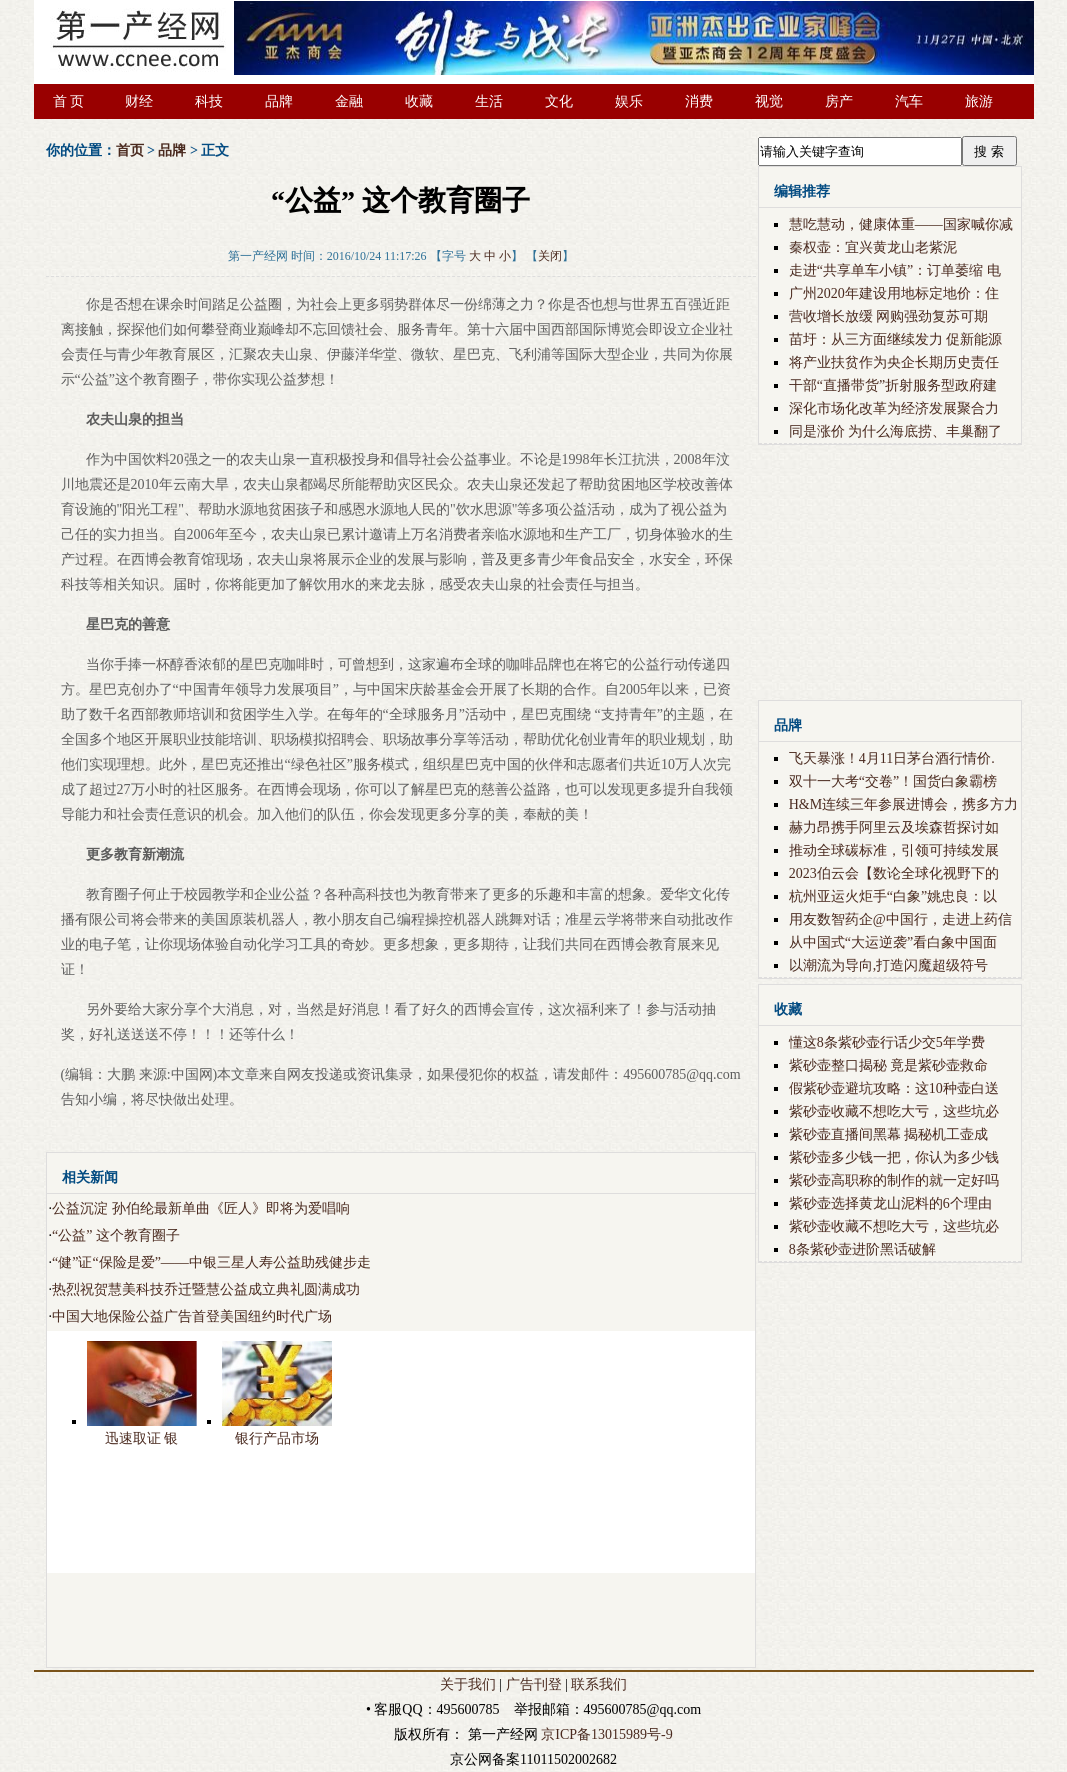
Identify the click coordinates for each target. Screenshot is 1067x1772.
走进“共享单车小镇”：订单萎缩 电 (895, 270)
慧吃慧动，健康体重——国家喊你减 (901, 224)
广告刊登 (534, 1684)
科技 (209, 101)
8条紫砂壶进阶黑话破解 (862, 1249)
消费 (699, 101)
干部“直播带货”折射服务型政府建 (893, 385)
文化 (559, 101)
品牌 (279, 101)
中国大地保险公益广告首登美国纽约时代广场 (192, 1316)
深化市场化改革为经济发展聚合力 (894, 408)
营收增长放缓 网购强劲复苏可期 (889, 316)
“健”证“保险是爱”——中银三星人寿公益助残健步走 (211, 1262)
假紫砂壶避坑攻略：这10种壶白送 (894, 1088)
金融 (349, 101)
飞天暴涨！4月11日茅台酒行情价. (892, 758)
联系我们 (599, 1684)
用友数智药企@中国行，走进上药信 (900, 919)
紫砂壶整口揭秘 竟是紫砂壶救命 (889, 1065)
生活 (489, 101)
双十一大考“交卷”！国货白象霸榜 (893, 781)
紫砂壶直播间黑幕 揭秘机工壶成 (889, 1134)
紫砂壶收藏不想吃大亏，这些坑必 (894, 1111)
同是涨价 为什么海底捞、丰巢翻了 (896, 431)
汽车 (909, 101)
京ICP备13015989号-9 (606, 1734)
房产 (839, 101)
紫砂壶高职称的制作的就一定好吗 (894, 1180)
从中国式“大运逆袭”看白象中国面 (893, 942)
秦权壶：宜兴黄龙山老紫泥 (873, 247)
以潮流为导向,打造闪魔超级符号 (889, 965)
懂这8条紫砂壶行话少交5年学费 (887, 1042)
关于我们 (468, 1684)
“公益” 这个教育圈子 (116, 1235)
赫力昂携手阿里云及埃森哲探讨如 (894, 827)
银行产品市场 (277, 1438)
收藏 (419, 101)
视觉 (769, 101)
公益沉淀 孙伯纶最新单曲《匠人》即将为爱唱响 (201, 1208)
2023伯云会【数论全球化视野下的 (894, 873)
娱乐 (629, 101)
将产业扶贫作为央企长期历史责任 (894, 362)
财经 (139, 101)
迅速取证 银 (142, 1438)
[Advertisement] (394, 1620)
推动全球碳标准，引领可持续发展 (894, 850)
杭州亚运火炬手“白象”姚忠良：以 (893, 896)
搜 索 (989, 151)
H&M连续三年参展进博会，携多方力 (903, 804)
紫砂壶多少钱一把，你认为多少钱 (894, 1157)
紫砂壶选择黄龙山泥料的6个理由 (890, 1203)
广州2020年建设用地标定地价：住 (894, 293)
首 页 (69, 101)
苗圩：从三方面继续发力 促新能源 (896, 339)
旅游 (979, 101)
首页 (130, 150)
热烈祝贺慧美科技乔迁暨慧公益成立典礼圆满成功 (206, 1289)
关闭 (550, 256)
